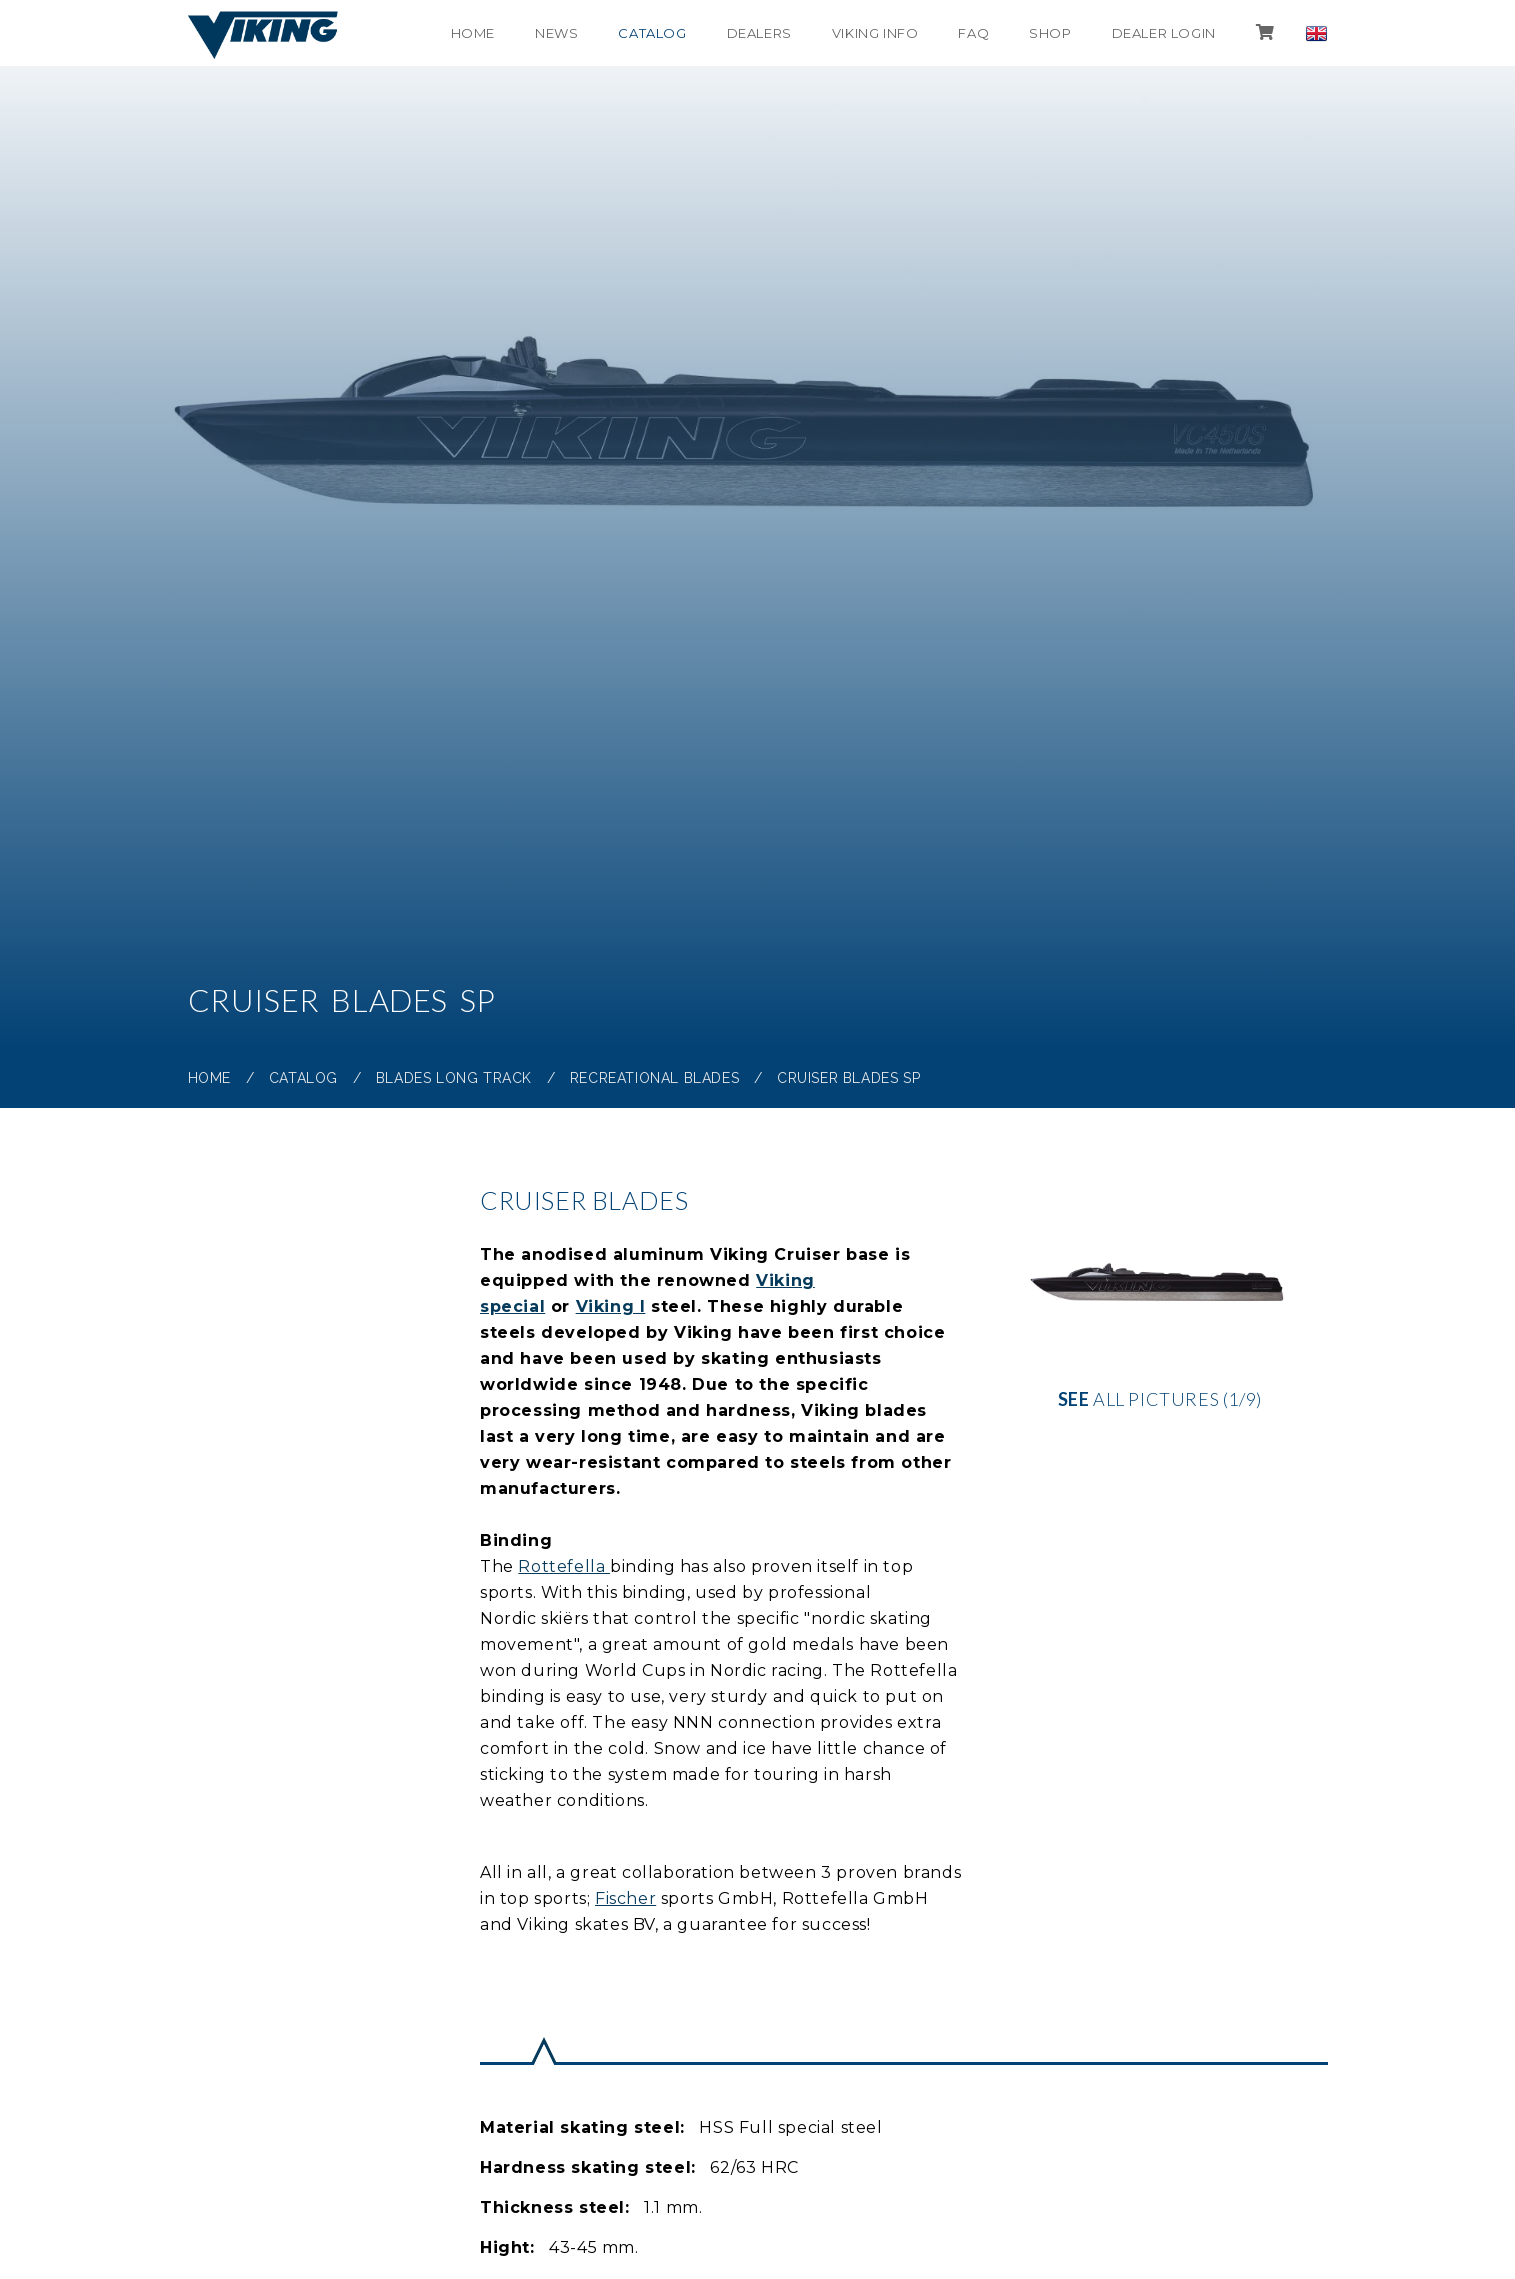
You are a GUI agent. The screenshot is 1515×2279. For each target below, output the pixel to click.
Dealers (759, 33)
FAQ (973, 33)
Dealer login (1164, 33)
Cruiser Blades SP (848, 1078)
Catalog (652, 33)
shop (1050, 33)
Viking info (875, 33)
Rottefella (564, 1566)
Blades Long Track (454, 1078)
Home (473, 33)
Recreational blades (654, 1078)
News (556, 33)
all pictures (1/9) (1160, 1304)
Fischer (625, 1898)
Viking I (611, 1306)
